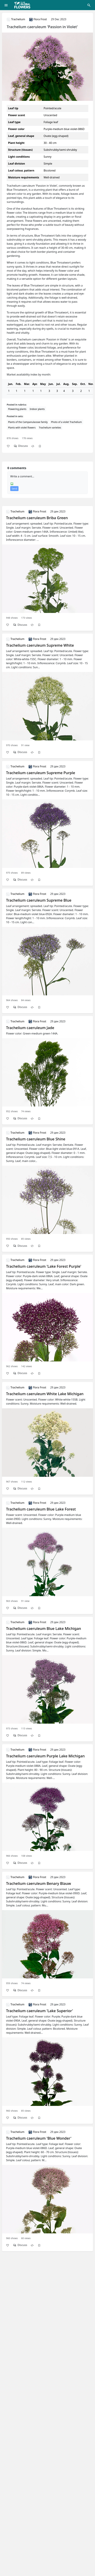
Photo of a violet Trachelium (66, 422)
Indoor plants (37, 409)
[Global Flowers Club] (23, 5)
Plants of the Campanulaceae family (28, 422)
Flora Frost (38, 19)
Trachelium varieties (50, 427)
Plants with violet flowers (21, 427)
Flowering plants (17, 409)
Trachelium (16, 19)
